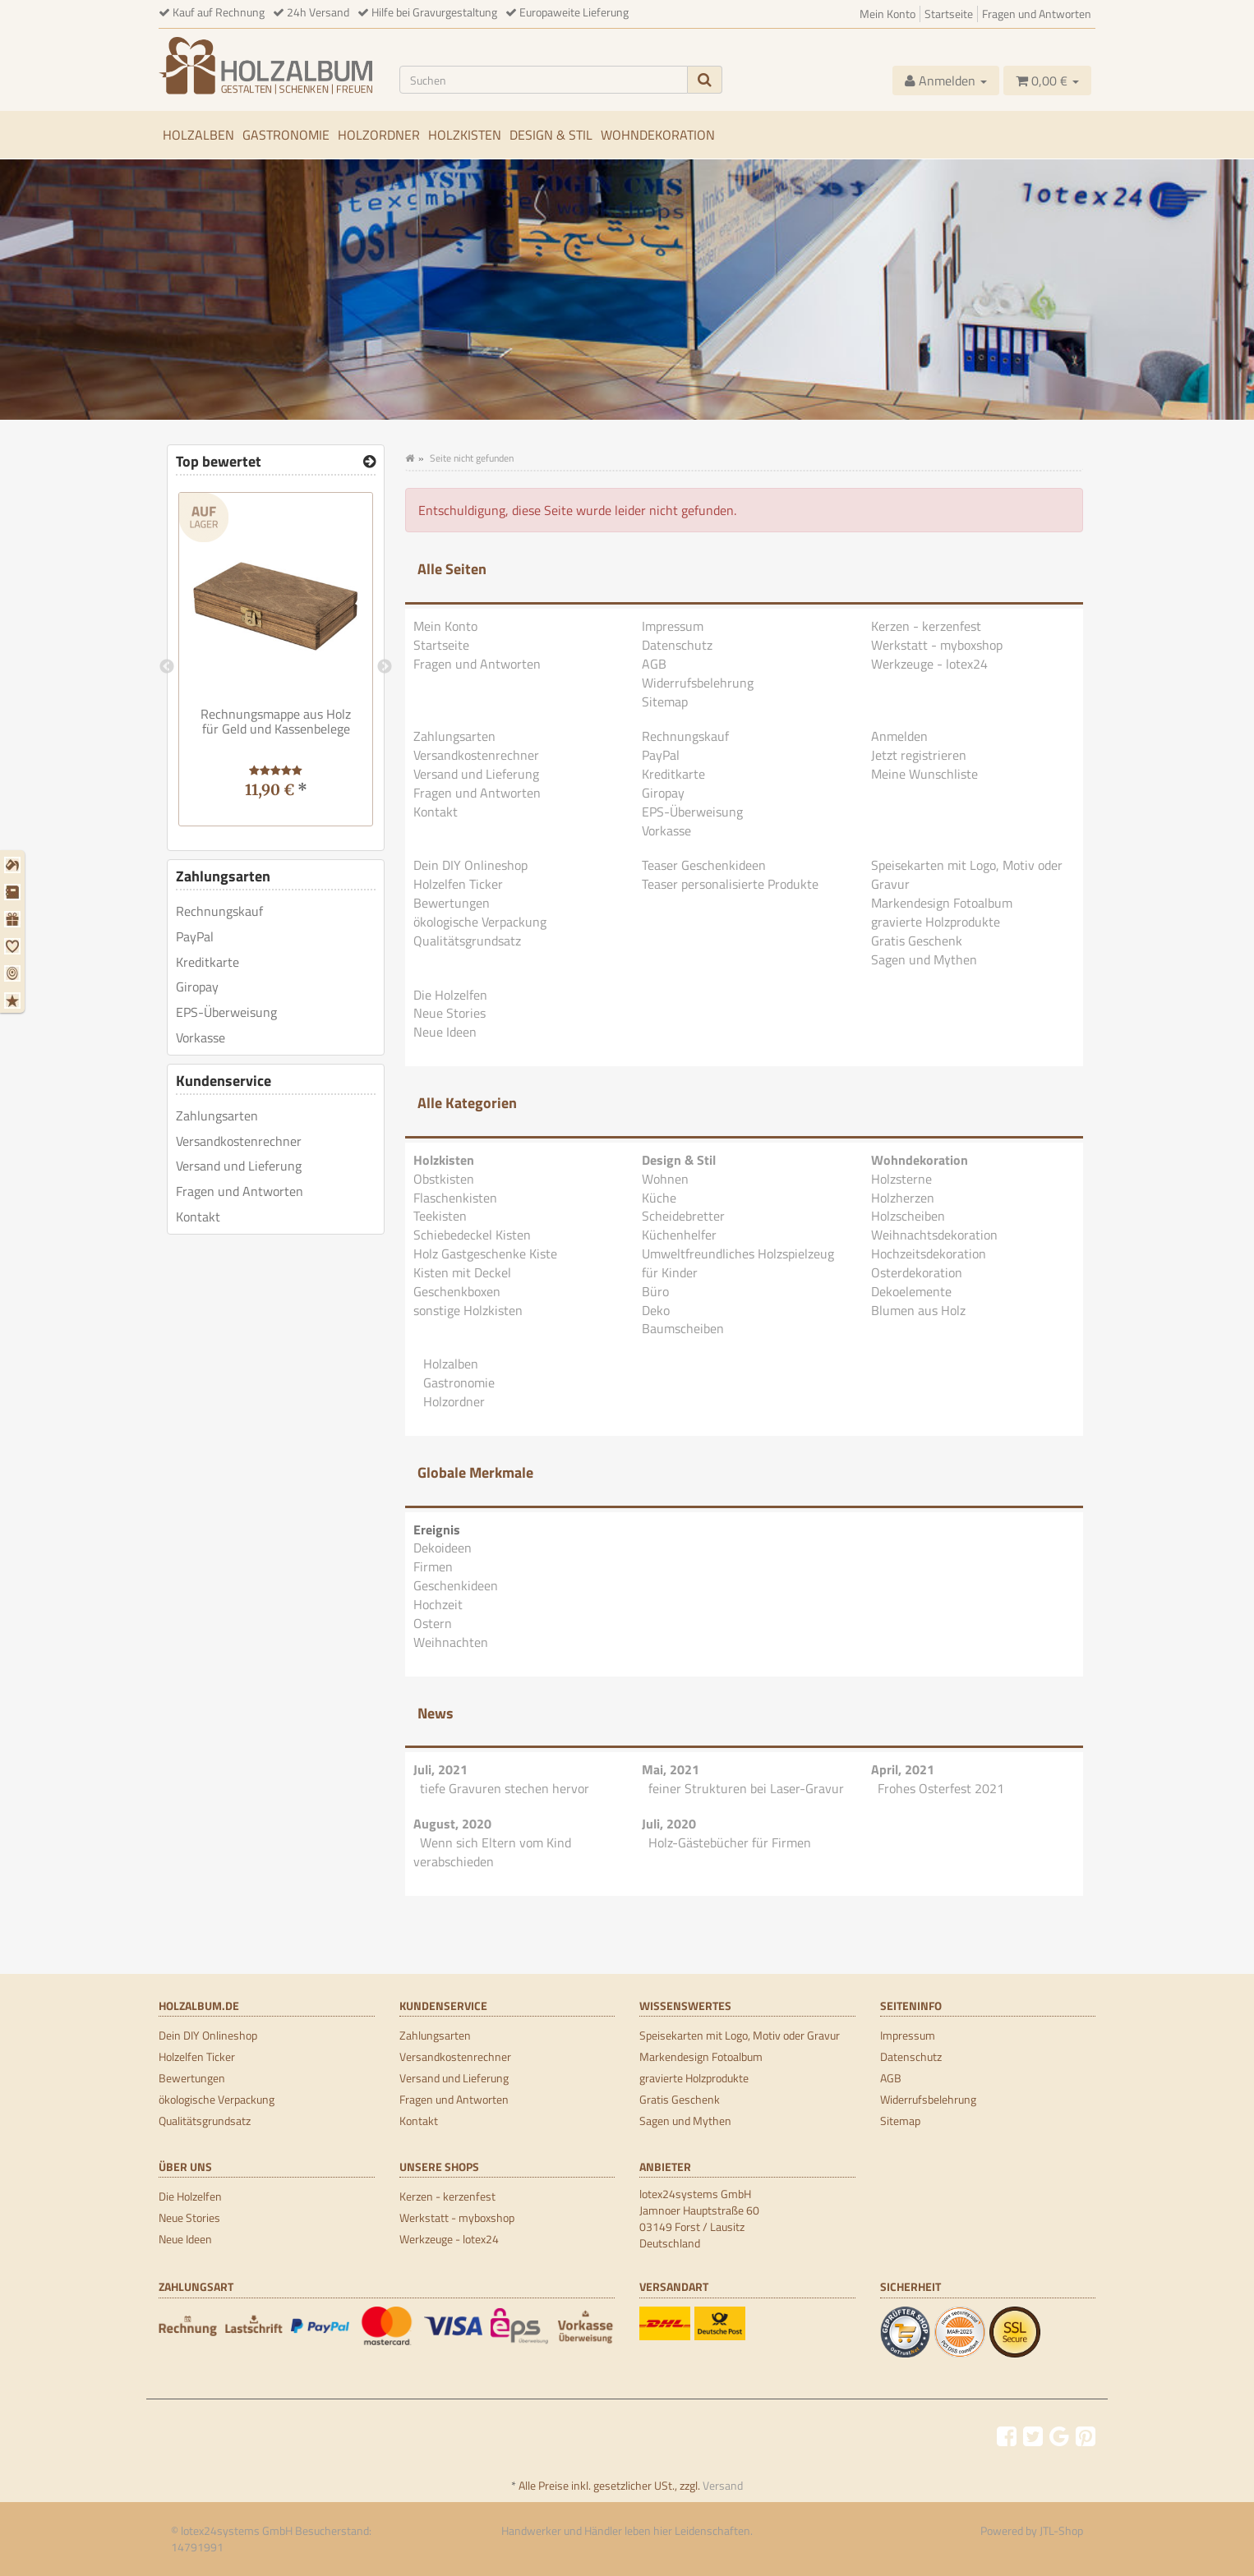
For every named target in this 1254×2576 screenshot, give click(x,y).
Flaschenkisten (455, 1198)
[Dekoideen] (14, 865)
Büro (655, 1291)
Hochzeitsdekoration (928, 1253)
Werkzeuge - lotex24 (929, 664)
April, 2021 (902, 1769)
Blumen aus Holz (918, 1310)
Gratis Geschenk (916, 940)
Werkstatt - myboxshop (937, 645)
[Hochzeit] (14, 946)
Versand (723, 2485)
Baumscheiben (683, 1328)
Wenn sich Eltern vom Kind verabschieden (492, 1852)
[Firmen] (14, 892)
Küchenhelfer (679, 1234)
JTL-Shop (1061, 2530)
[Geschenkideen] (14, 919)
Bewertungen (451, 903)
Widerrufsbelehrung (698, 682)
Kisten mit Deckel (462, 1272)
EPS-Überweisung (692, 811)
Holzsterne (901, 1179)
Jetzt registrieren (918, 755)
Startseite (948, 13)
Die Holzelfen (450, 995)
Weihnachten (450, 1642)
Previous (167, 667)
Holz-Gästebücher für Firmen (729, 1842)
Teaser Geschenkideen (704, 865)
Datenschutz (677, 645)
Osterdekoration (916, 1272)
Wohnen (665, 1179)
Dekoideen (442, 1547)
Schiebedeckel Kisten (472, 1234)
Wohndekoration (658, 135)
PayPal (661, 755)
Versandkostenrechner (476, 755)
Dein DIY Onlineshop (470, 865)
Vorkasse (666, 830)
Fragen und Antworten (1036, 13)
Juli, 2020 (669, 1823)
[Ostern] (14, 973)
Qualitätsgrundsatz (467, 940)
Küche (659, 1198)
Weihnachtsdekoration (934, 1234)
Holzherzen (902, 1198)
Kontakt (435, 811)
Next (384, 667)
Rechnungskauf (685, 736)
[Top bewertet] (369, 461)
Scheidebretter (683, 1216)
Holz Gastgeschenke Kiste (485, 1253)
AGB (654, 664)
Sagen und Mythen (924, 959)
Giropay (663, 793)
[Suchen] (544, 80)
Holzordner (379, 135)
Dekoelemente (911, 1291)
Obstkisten (443, 1179)
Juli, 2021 (440, 1769)
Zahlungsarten (454, 736)
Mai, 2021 (670, 1769)
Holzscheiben (908, 1216)
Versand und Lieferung (476, 774)
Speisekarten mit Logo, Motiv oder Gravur (967, 874)
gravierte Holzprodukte (935, 922)
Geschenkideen (455, 1585)
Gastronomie (286, 135)
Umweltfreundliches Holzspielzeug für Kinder (738, 1263)
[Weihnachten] (14, 1000)
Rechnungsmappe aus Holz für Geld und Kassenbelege (276, 721)
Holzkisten (464, 135)
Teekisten (440, 1216)
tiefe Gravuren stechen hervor (504, 1788)
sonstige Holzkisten (468, 1310)
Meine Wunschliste (924, 774)
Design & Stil (550, 135)
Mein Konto (887, 13)
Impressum (672, 626)
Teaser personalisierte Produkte (730, 884)
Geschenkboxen (456, 1291)
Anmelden (899, 736)
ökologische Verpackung (479, 922)
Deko (656, 1310)
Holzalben (198, 135)
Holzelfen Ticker (458, 884)
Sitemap (665, 701)
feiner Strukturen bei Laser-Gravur (746, 1788)
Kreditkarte (673, 774)
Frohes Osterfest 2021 (941, 1788)
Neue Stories (449, 1013)
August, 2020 (452, 1823)
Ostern (432, 1623)
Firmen (433, 1566)
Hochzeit (438, 1604)
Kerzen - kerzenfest (926, 626)
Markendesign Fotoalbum (941, 903)
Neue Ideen (445, 1032)
